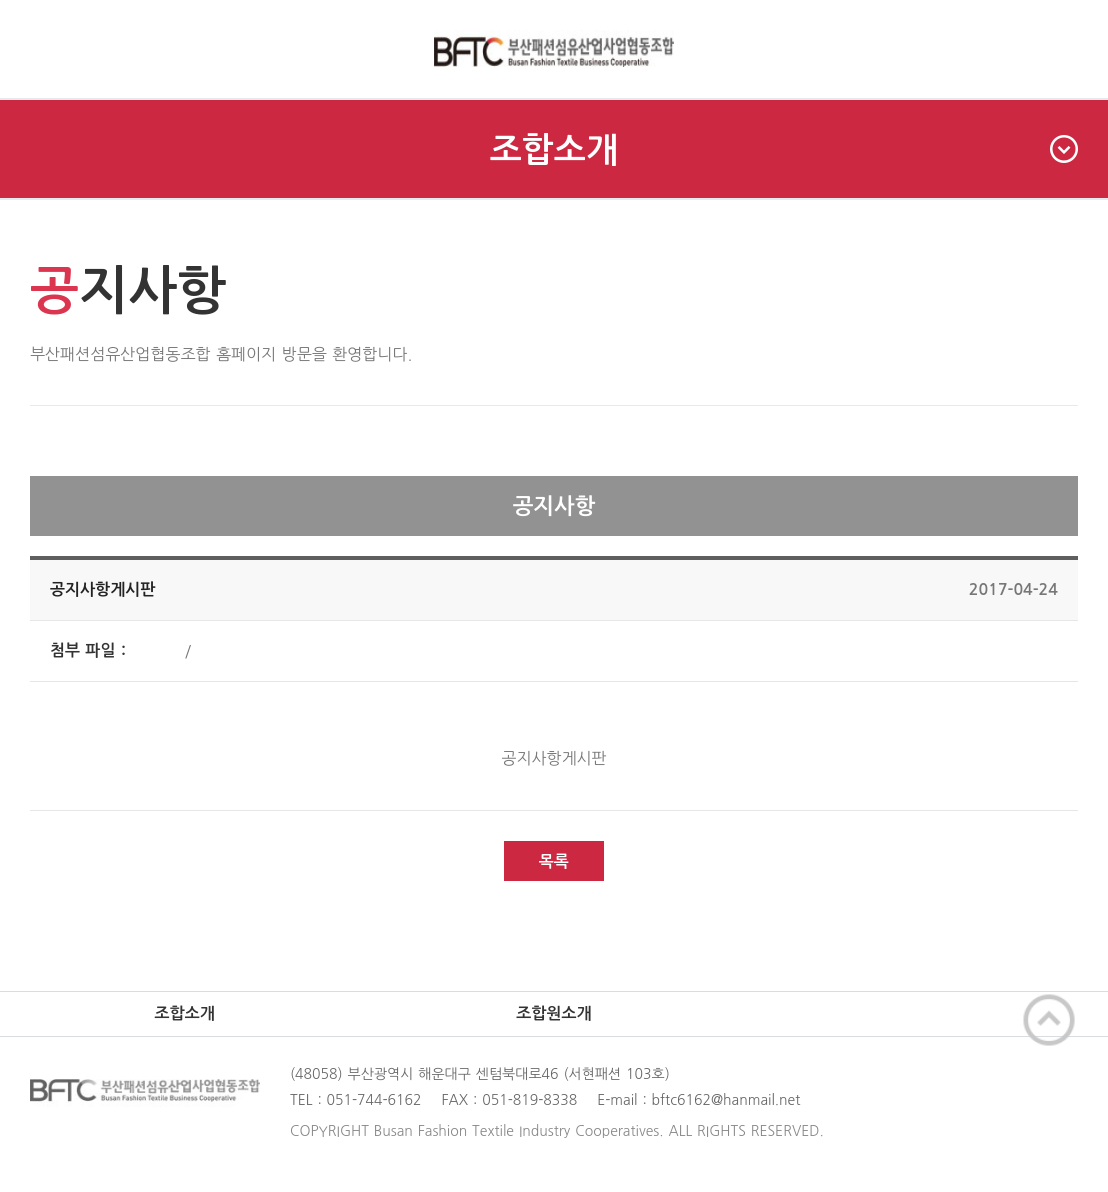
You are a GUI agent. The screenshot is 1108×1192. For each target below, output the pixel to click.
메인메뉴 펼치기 (49, 49)
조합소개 (784, 150)
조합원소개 (553, 1013)
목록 (554, 861)
